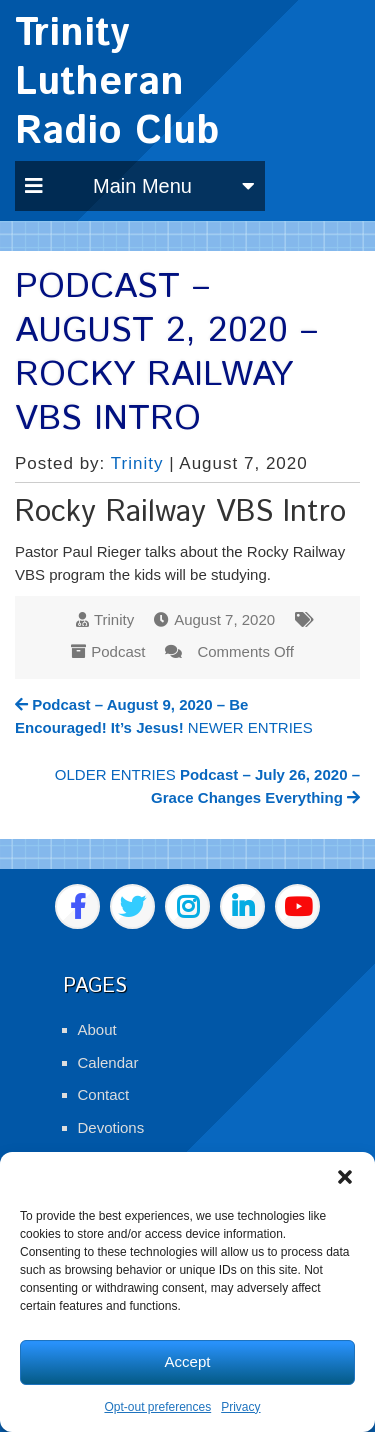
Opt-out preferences (157, 1407)
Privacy (240, 1407)
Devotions (111, 1127)
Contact (104, 1094)
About (97, 1029)
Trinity (137, 463)
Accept (188, 1361)
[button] (345, 1177)
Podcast (118, 651)
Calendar (108, 1062)
